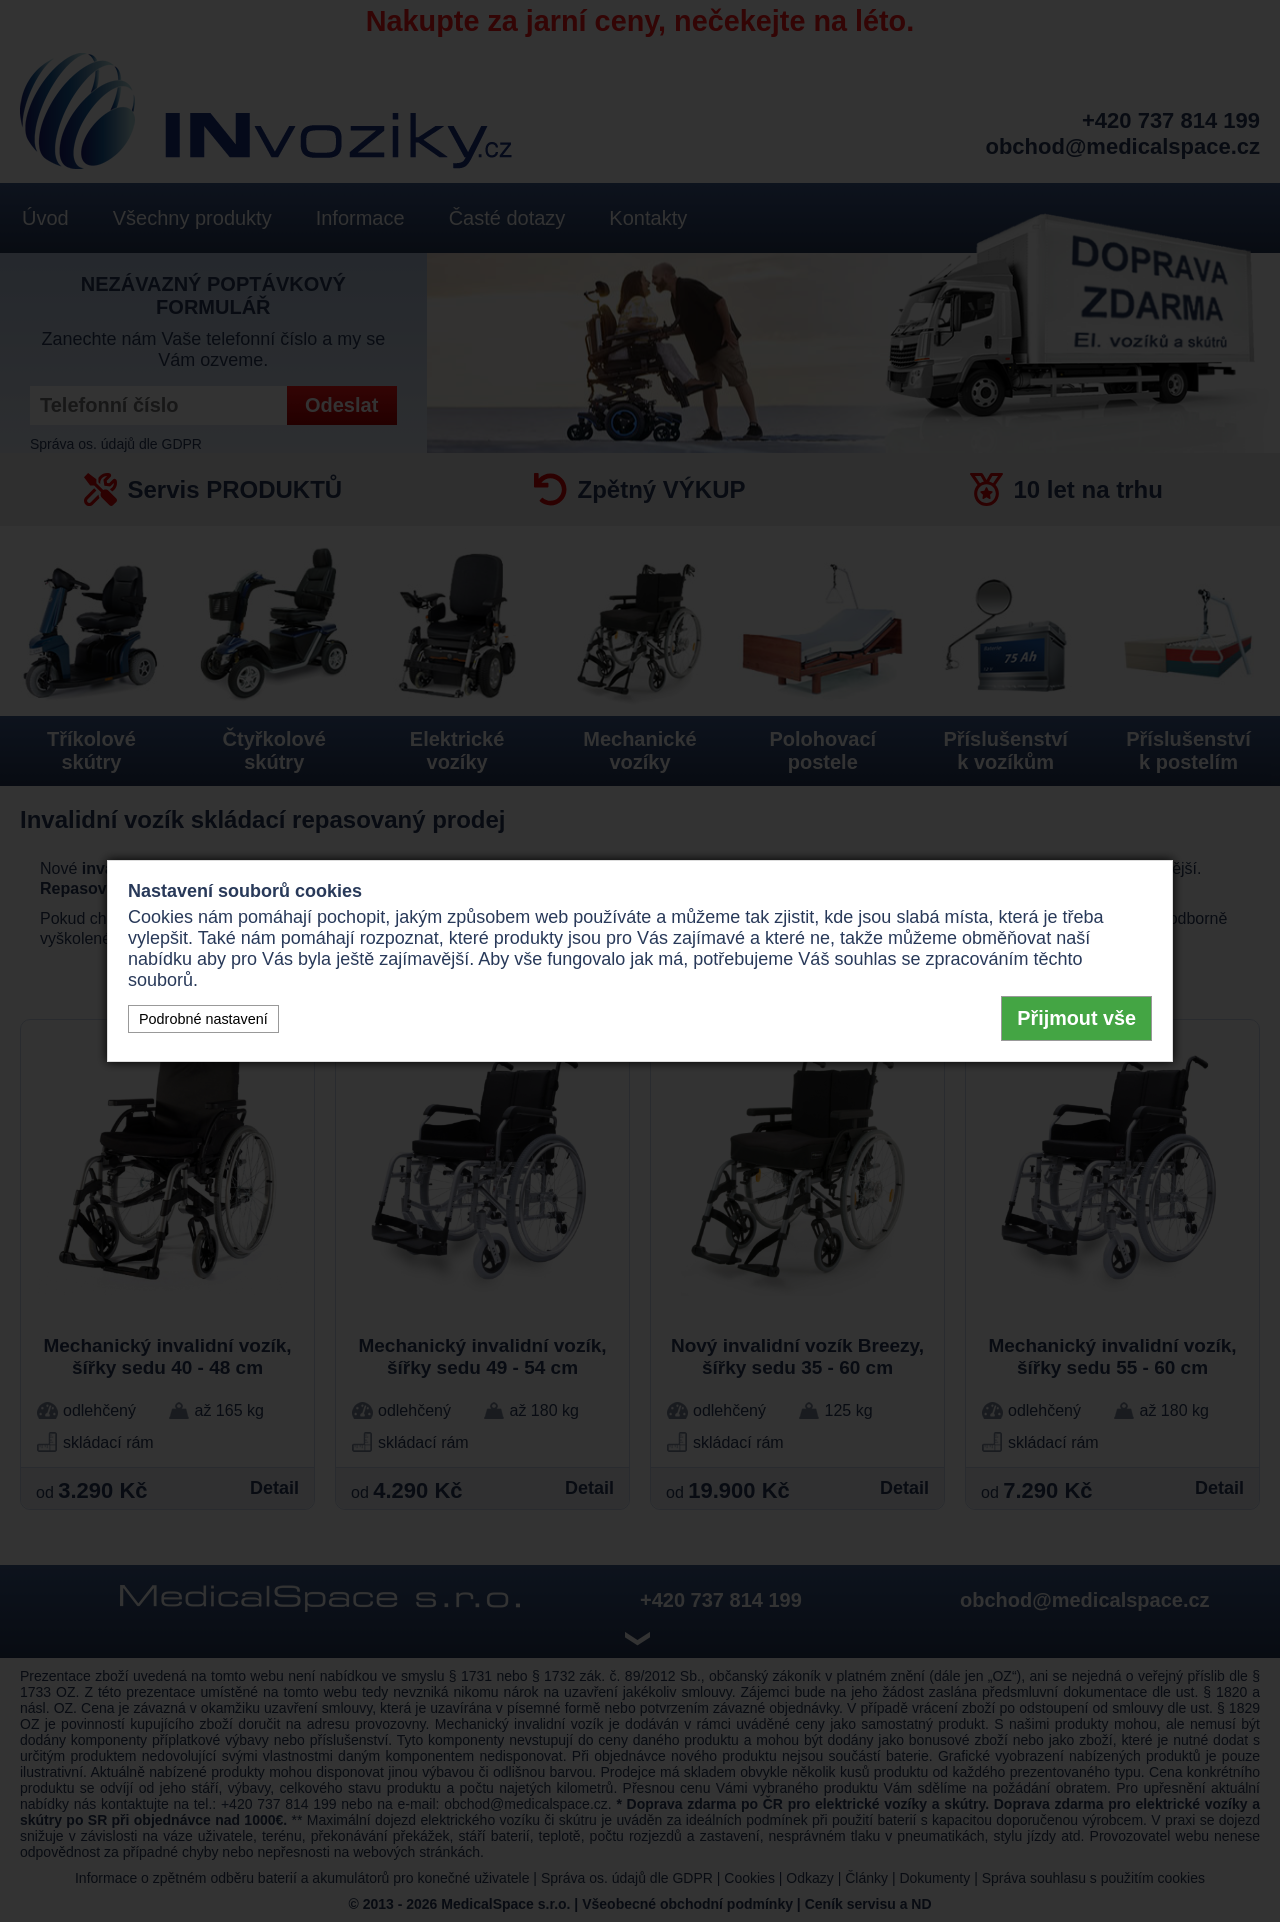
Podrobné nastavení (203, 1019)
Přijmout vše (1076, 1018)
